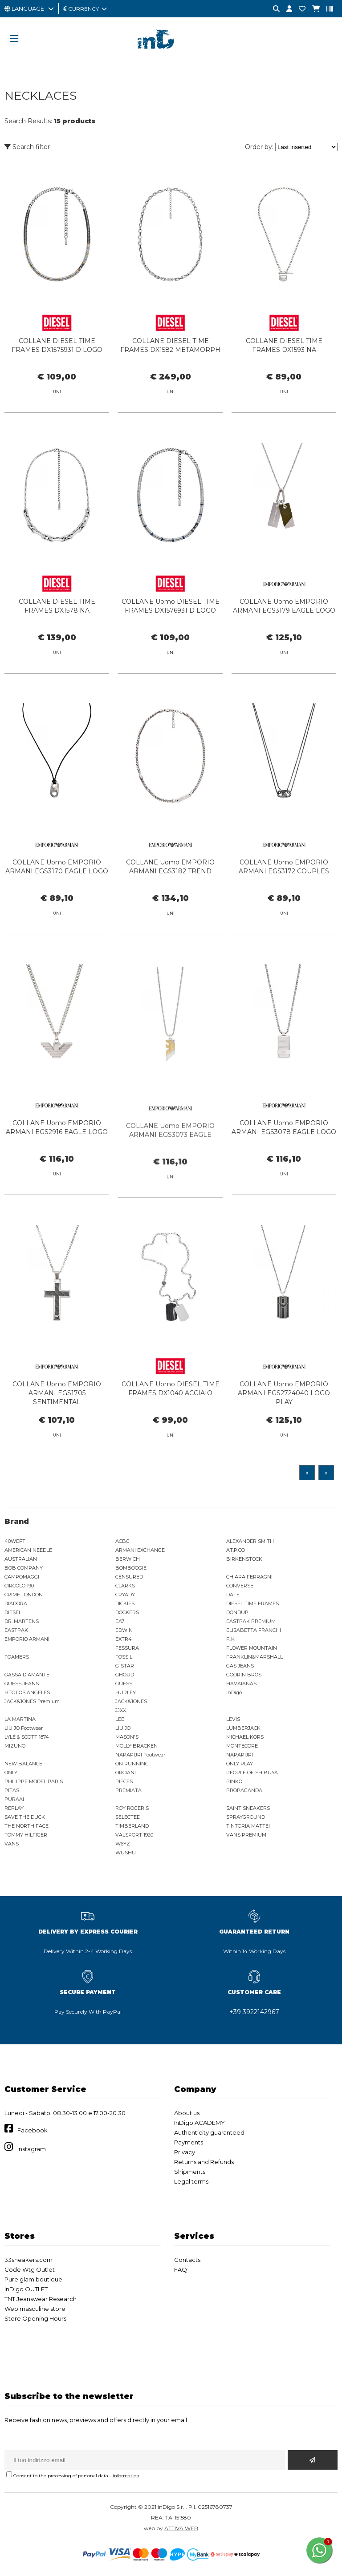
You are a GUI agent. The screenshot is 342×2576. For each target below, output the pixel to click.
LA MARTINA (20, 1719)
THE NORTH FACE (26, 1826)
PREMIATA (128, 1790)
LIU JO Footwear (23, 1728)
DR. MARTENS (21, 1621)
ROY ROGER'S (132, 1808)
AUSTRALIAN (20, 1559)
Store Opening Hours (35, 2318)
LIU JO (122, 1728)
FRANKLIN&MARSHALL (254, 1657)
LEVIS (233, 1719)
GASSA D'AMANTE (26, 1675)
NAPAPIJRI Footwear (140, 1755)
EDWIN (124, 1630)
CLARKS (125, 1586)
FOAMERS (16, 1657)
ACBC (122, 1541)
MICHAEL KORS (245, 1737)
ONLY (10, 1772)
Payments (188, 2142)
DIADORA (15, 1603)
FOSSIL (123, 1657)
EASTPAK (16, 1630)
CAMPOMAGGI (21, 1577)
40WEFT (14, 1541)
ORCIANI (125, 1772)
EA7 (119, 1621)
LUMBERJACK (243, 1728)
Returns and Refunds (204, 2161)
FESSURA (127, 1648)
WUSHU (125, 1852)
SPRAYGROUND (245, 1817)
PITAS (11, 1790)
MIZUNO (14, 1746)
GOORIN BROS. (244, 1675)
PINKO (234, 1781)
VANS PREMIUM (246, 1835)
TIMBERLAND (132, 1826)
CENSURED (129, 1577)
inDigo (234, 1692)
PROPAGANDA (244, 1790)
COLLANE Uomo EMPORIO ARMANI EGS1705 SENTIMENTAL (56, 1406)
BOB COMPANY (23, 1568)
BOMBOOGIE (131, 1568)
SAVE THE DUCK (24, 1817)
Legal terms (191, 2181)
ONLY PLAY (239, 1763)
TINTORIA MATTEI (248, 1826)
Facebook (32, 2130)
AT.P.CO (235, 1550)
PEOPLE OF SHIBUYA (252, 1772)
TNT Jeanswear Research (40, 2298)
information (126, 2476)
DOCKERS (127, 1612)
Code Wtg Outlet (29, 2269)
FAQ (180, 2269)
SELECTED (127, 1817)
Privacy (184, 2152)
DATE (233, 1594)
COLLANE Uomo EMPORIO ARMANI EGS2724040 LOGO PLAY (284, 1406)
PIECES (124, 1781)
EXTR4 (123, 1639)
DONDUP (237, 1612)
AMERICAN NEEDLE (28, 1550)
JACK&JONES (131, 1701)
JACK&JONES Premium (32, 1701)
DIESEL (12, 1612)
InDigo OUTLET (26, 2289)
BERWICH (127, 1559)
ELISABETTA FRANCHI (253, 1630)
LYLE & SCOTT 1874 (26, 1737)
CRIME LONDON (23, 1594)
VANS (11, 1844)
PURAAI (14, 1799)
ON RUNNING (132, 1763)
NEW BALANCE (23, 1763)
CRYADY (125, 1594)
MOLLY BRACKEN (136, 1746)
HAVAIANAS (241, 1683)
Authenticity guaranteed (209, 2132)
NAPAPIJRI (239, 1755)
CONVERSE (239, 1586)
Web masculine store (34, 2308)
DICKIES (124, 1603)
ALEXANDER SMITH (250, 1541)
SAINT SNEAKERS (248, 1808)
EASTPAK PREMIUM (251, 1621)
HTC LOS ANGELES (27, 1692)
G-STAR (124, 1666)
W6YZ (122, 1844)
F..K (230, 1639)
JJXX (120, 1710)
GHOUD (124, 1675)
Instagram (31, 2148)
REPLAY (14, 1808)
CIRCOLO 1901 (20, 1586)
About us (187, 2112)
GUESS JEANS (21, 1683)
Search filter (27, 147)
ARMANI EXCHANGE (140, 1550)
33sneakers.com (28, 2259)
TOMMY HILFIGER (25, 1835)
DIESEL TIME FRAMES (252, 1603)
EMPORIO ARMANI (26, 1639)
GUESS (123, 1683)
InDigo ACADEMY (199, 2122)
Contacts (187, 2259)
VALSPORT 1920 (134, 1835)
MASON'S (126, 1737)
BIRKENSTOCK (244, 1559)
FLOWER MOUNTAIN (251, 1648)
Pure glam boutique (33, 2279)
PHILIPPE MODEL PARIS (33, 1781)
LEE (119, 1719)
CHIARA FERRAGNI (249, 1577)
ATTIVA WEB (181, 2528)
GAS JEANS (240, 1666)
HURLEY (125, 1692)
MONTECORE (242, 1746)
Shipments (189, 2171)
